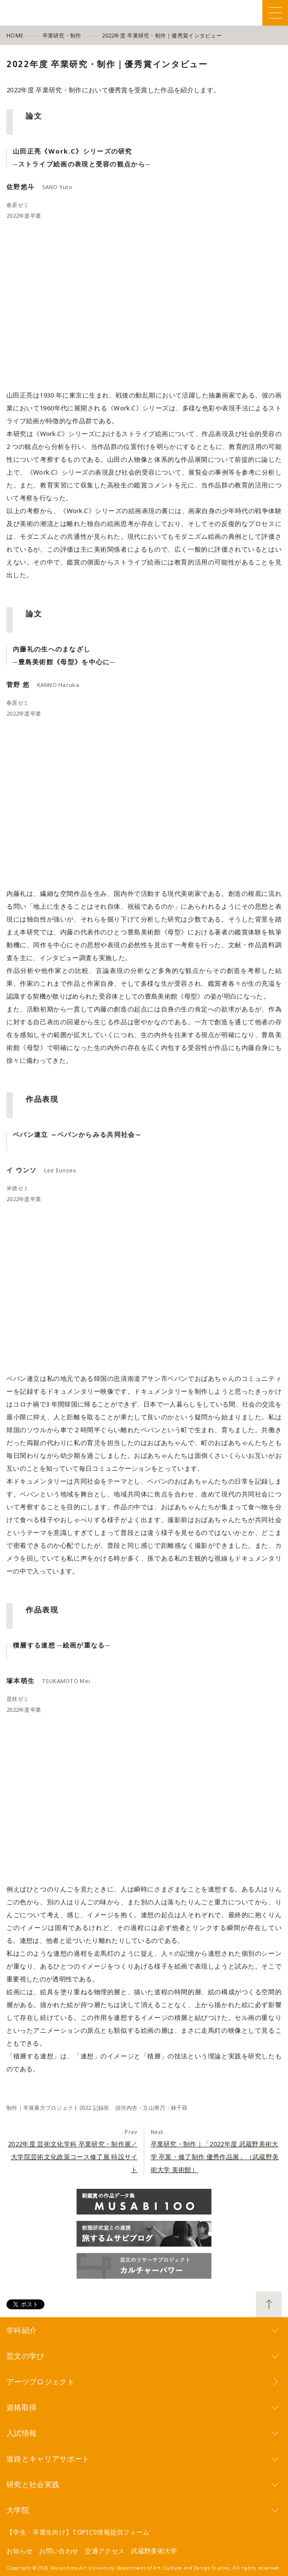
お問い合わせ (59, 2550)
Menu (275, 13)
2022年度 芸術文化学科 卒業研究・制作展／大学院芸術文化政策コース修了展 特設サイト (72, 2156)
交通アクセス (104, 2550)
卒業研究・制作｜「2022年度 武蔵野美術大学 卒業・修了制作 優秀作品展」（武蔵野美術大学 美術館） (215, 2156)
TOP (269, 2304)
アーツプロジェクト (40, 2381)
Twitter (220, 13)
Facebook (204, 13)
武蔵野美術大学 (154, 2550)
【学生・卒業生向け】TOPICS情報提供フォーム (78, 2532)
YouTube (254, 13)
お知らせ (19, 2550)
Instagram (237, 13)
